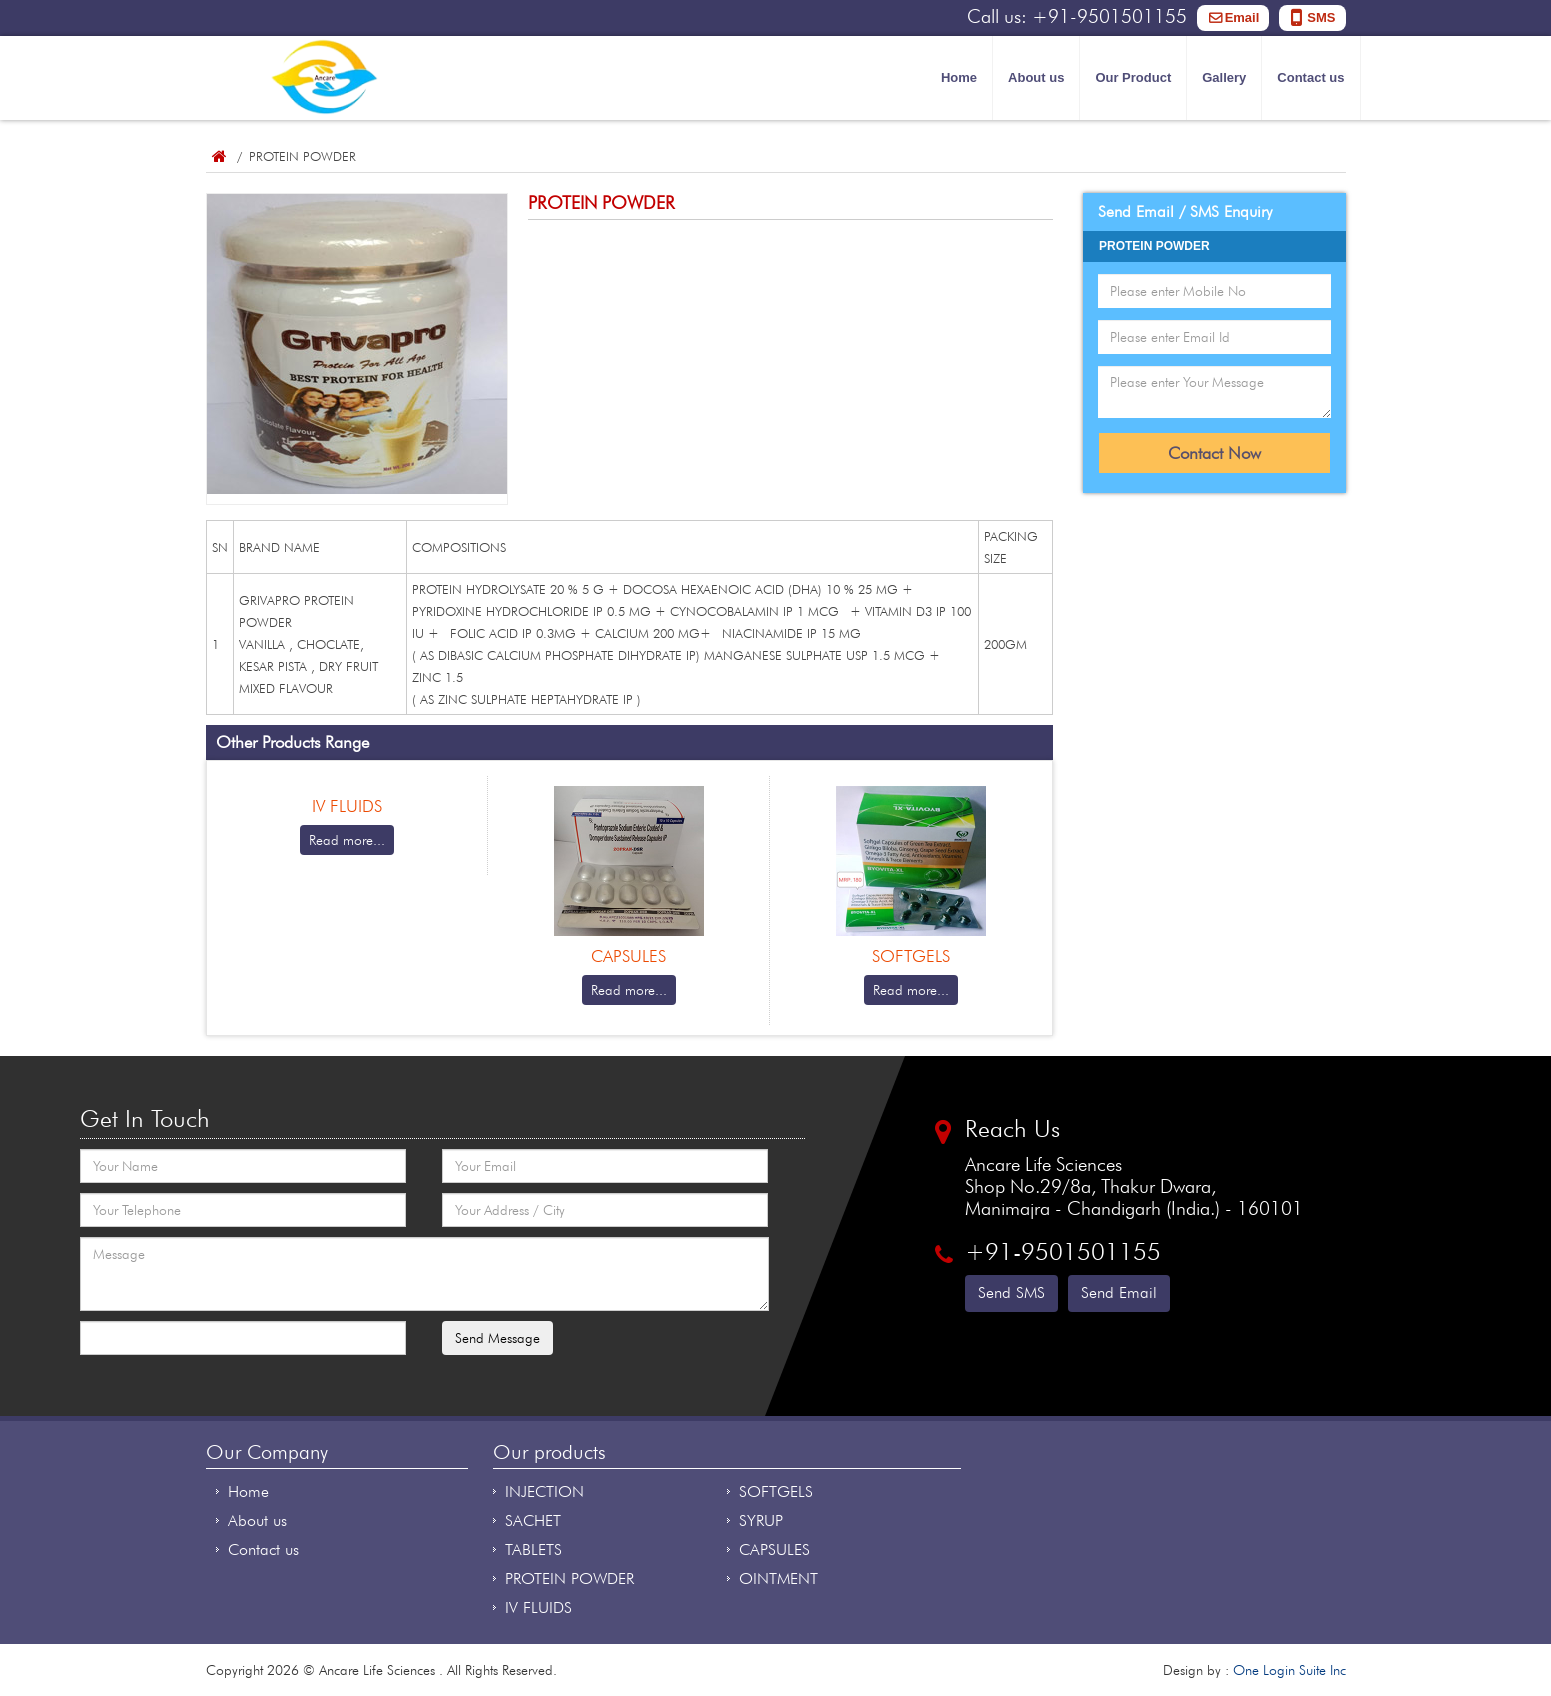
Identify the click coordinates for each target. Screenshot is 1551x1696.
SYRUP (761, 1520)
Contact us (1310, 77)
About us (1036, 77)
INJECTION (544, 1491)
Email (1242, 17)
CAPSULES (774, 1549)
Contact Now (1214, 453)
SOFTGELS (776, 1491)
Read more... (347, 840)
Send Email (1119, 1292)
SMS (1321, 17)
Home (959, 77)
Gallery (1224, 77)
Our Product (1133, 77)
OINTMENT (778, 1578)
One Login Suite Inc (1289, 1670)
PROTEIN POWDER (569, 1578)
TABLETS (533, 1549)
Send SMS (1011, 1292)
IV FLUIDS (538, 1607)
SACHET (533, 1520)
